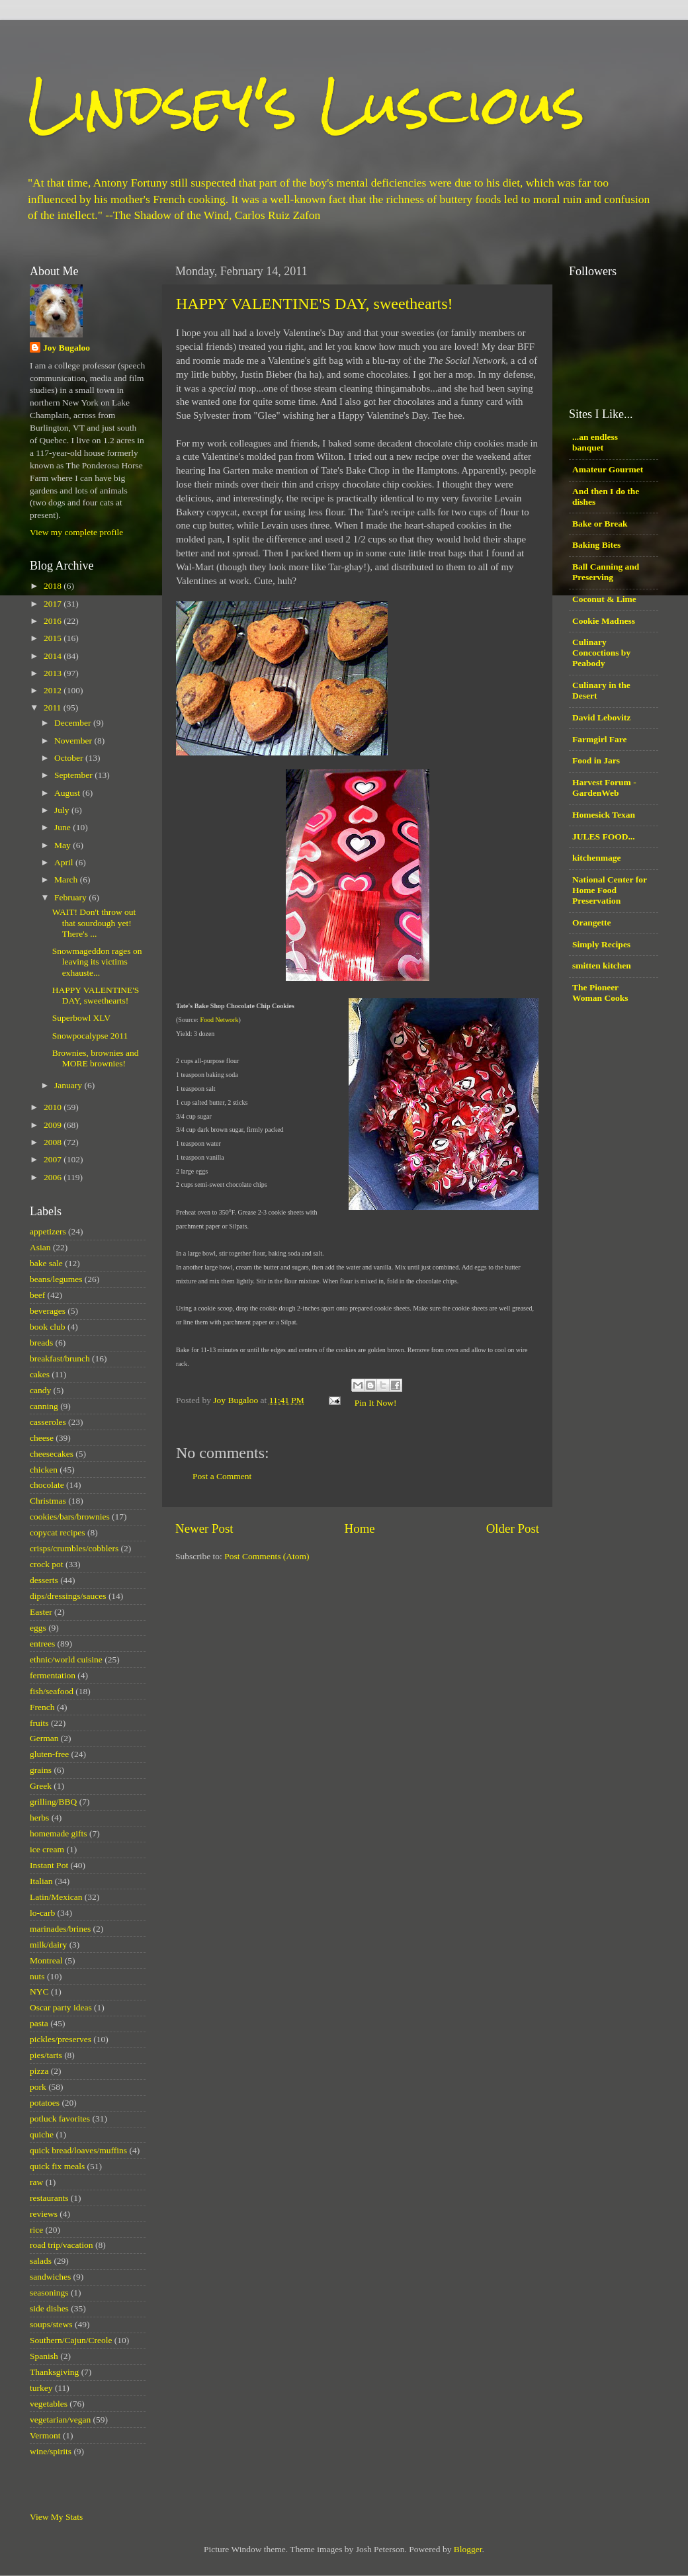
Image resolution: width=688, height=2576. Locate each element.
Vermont (45, 2435)
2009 (54, 1125)
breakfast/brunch (60, 1358)
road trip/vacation (61, 2245)
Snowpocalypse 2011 (90, 1036)
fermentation (52, 1675)
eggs (38, 1628)
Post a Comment (222, 1476)
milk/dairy (48, 1945)
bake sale (46, 1263)
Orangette (591, 922)
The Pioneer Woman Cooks (600, 992)
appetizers (48, 1231)
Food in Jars (596, 760)
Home (360, 1528)
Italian (41, 1881)
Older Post (512, 1528)
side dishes (49, 2308)
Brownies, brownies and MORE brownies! (95, 1058)
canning (44, 1406)
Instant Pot (49, 1865)
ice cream (47, 1849)
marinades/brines (60, 1929)
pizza (39, 2071)
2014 (54, 656)
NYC (39, 1991)
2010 (54, 1107)
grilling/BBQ (53, 1802)
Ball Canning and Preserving (605, 572)
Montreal (46, 1960)
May (63, 845)
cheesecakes (51, 1454)
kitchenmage (596, 858)
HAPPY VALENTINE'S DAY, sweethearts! (314, 303)
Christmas (48, 1501)
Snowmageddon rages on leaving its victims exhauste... (97, 961)
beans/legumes (56, 1279)
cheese (42, 1438)
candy (40, 1390)
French (42, 1707)
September (74, 775)
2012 (54, 690)
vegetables (48, 2404)
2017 (54, 604)
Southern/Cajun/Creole (71, 2340)
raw (36, 2182)
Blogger (468, 2549)
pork (38, 2087)
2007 (54, 1159)
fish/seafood (51, 1691)
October (69, 758)
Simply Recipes (601, 944)
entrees (42, 1644)
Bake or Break (600, 524)
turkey (41, 2388)
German (44, 1738)
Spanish (44, 2356)
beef (37, 1295)
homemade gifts (58, 1833)
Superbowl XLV (81, 1018)
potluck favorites (60, 2119)
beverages (47, 1311)
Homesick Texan (603, 815)
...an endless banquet (595, 442)
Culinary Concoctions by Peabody (601, 652)
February (71, 897)
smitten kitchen (601, 965)
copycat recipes (57, 1532)
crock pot (47, 1564)
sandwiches (50, 2277)
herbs (39, 1818)
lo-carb (42, 1913)
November (74, 741)
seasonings (49, 2292)
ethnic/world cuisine (66, 1659)
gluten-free (49, 1754)
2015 (54, 638)
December (73, 723)
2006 (54, 1177)
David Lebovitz (601, 717)
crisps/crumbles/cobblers (74, 1548)
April (64, 862)
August (68, 793)
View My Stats (56, 2517)
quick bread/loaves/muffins (78, 2150)
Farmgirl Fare (599, 739)
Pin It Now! (376, 1403)
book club (47, 1327)
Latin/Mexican (56, 1897)
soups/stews (51, 2324)
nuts (37, 1976)
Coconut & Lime (604, 599)
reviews (44, 2214)
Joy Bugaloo (66, 348)
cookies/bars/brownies (70, 1517)
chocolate (47, 1485)
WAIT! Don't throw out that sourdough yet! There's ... (94, 922)
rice (36, 2230)
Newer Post (204, 1528)
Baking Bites (596, 545)
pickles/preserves (60, 2039)
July (62, 810)
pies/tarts (46, 2055)
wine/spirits (50, 2451)
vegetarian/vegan (60, 2420)
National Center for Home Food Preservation (609, 890)
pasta (39, 2023)
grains (41, 1770)
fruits (39, 1723)
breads (41, 1343)
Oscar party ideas (61, 2007)
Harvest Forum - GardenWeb (604, 787)
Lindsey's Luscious (305, 104)
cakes (40, 1374)
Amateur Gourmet (607, 469)
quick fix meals (57, 2166)
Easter (41, 1612)
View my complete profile (76, 532)
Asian (40, 1247)
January (69, 1085)
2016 (54, 621)
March (67, 879)
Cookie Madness (603, 621)
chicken (44, 1470)
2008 (54, 1142)
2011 (54, 707)
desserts (44, 1580)
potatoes (45, 2103)
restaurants (49, 2198)
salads (41, 2261)
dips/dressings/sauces (68, 1596)
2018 (54, 586)
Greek (41, 1786)
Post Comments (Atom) (266, 1556)
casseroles (48, 1422)
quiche (42, 2134)
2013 (54, 673)
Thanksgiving (54, 2372)
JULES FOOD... (603, 836)
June (63, 827)
